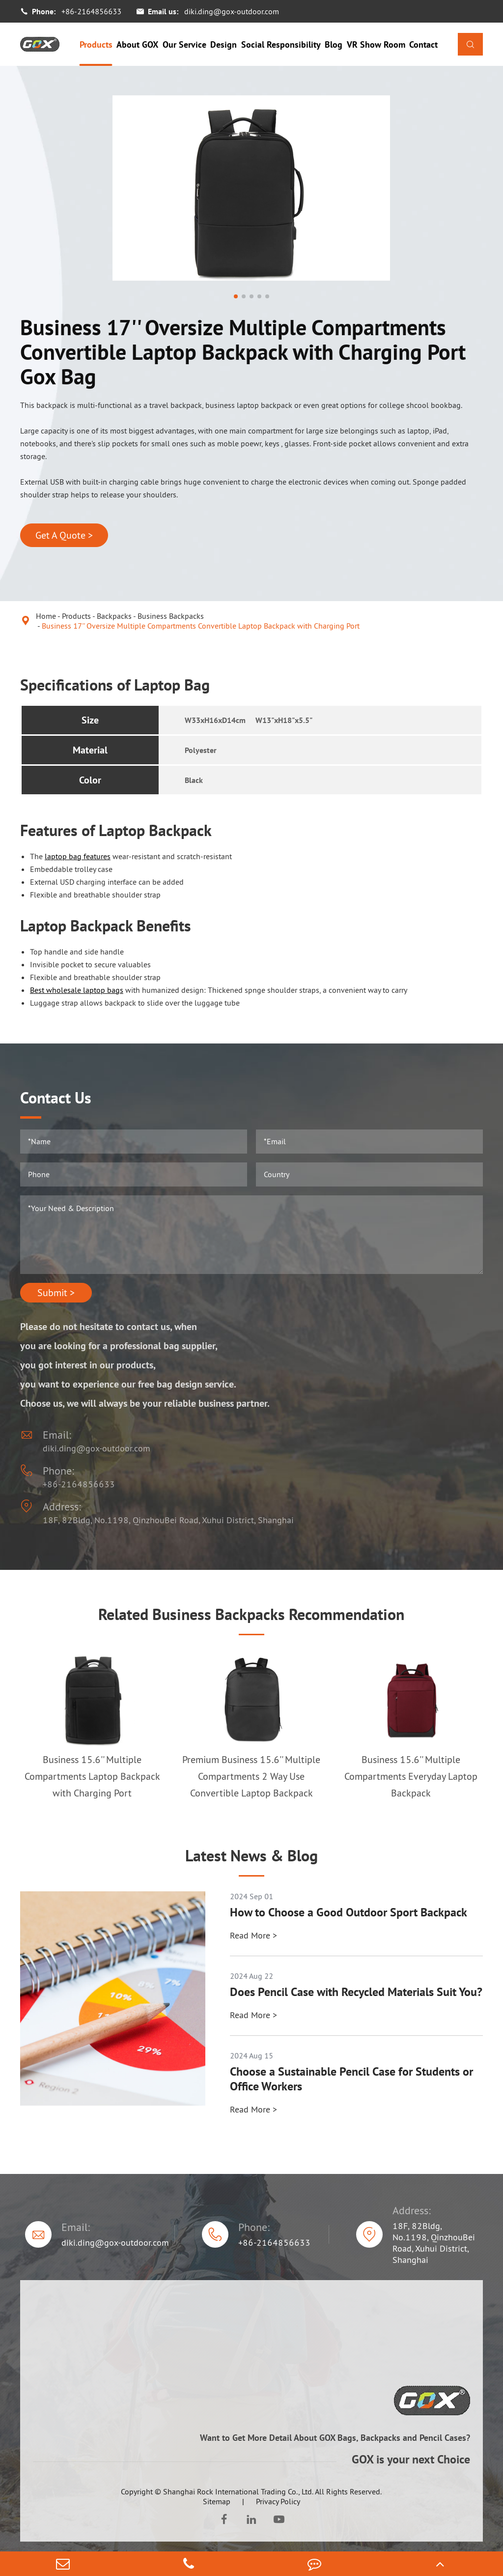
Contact (423, 44)
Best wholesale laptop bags (76, 990)
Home (46, 616)
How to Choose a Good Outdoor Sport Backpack (348, 1912)
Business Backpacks (171, 616)
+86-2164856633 (91, 11)
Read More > (253, 1935)
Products (96, 44)
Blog (333, 44)
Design (223, 44)
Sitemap (216, 2501)
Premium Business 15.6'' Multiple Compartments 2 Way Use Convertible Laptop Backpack (251, 1776)
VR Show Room (376, 44)
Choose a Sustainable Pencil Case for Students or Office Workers (351, 2079)
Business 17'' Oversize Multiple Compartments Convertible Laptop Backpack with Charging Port (201, 626)
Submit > (56, 1292)
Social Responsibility (281, 44)
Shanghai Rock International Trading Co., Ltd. (238, 2491)
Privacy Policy (278, 2501)
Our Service (184, 44)
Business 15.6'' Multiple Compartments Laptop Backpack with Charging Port (92, 1776)
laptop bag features (78, 856)
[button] (236, 296)
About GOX (137, 44)
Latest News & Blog (251, 1855)
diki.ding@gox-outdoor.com (231, 11)
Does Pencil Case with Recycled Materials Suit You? (356, 1992)
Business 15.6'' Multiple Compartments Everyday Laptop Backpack (410, 1776)
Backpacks (114, 616)
